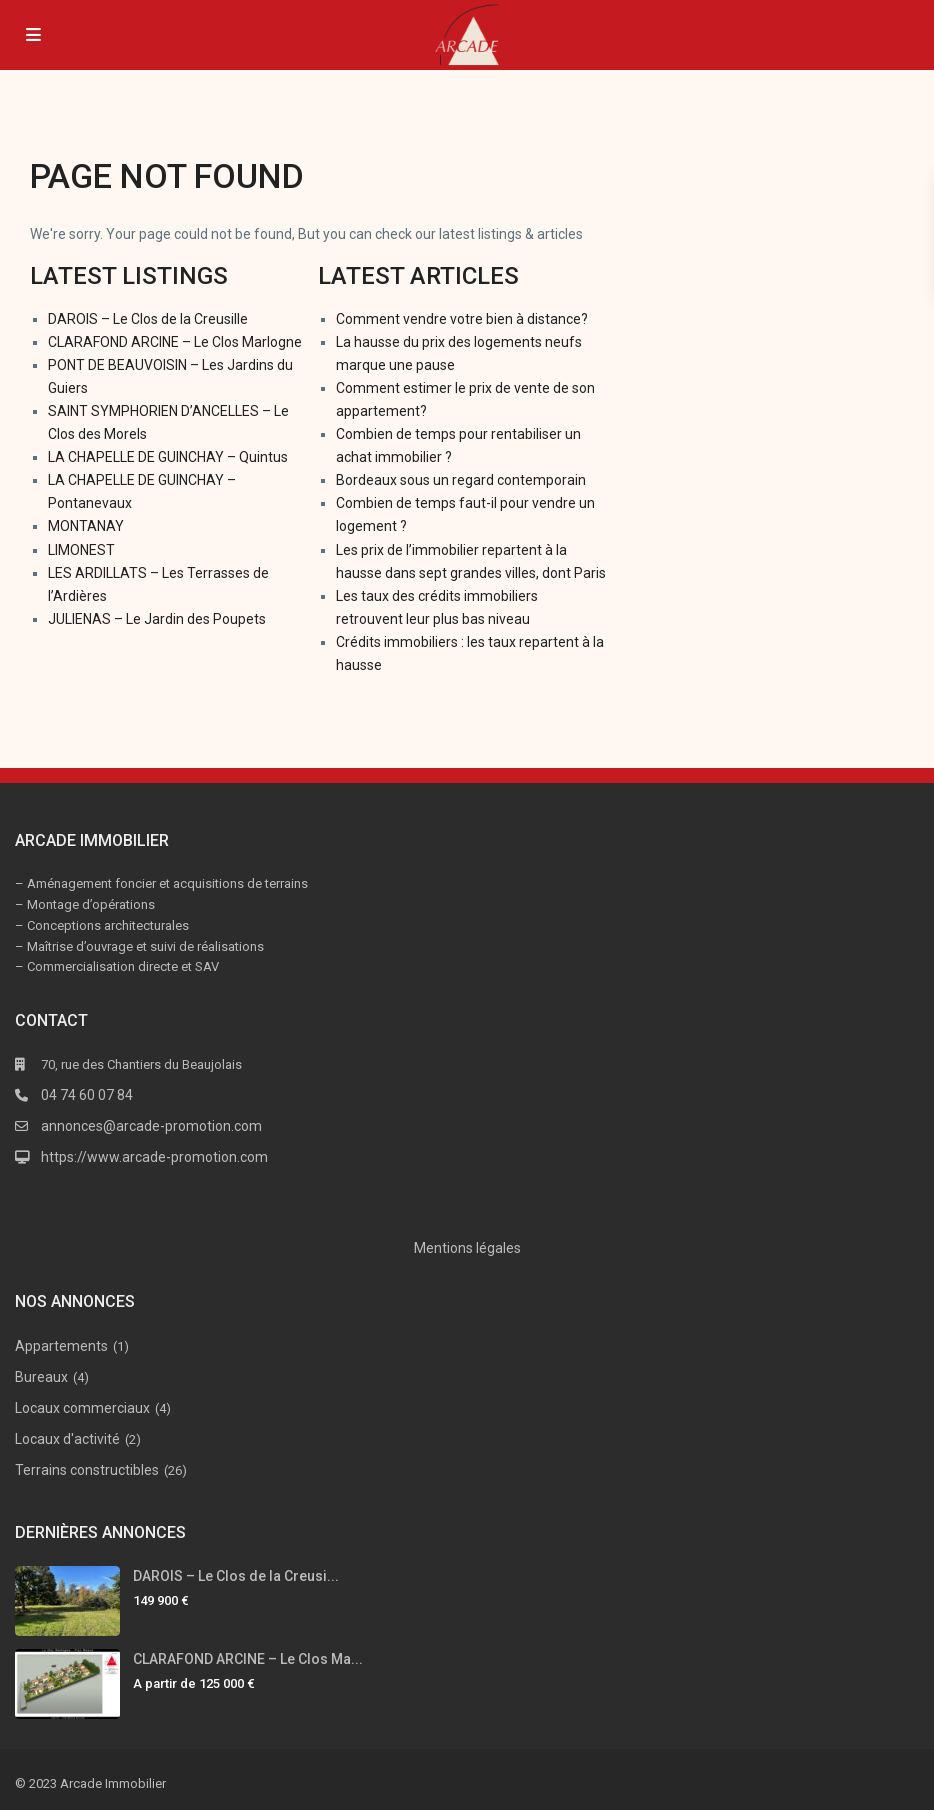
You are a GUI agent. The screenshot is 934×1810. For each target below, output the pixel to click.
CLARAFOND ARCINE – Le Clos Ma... (248, 1659)
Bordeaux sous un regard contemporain (461, 480)
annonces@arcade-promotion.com (151, 1126)
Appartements (61, 1346)
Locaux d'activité (67, 1439)
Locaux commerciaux (82, 1408)
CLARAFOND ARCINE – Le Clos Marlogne (175, 342)
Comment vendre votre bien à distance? (462, 319)
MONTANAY (86, 526)
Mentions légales (467, 1248)
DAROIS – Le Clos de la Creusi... (236, 1576)
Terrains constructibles (87, 1470)
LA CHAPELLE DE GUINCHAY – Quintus (168, 457)
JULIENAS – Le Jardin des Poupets (157, 619)
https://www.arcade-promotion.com (154, 1157)
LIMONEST (81, 550)
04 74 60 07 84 (87, 1095)
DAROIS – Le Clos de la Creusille (148, 319)
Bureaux (41, 1377)
